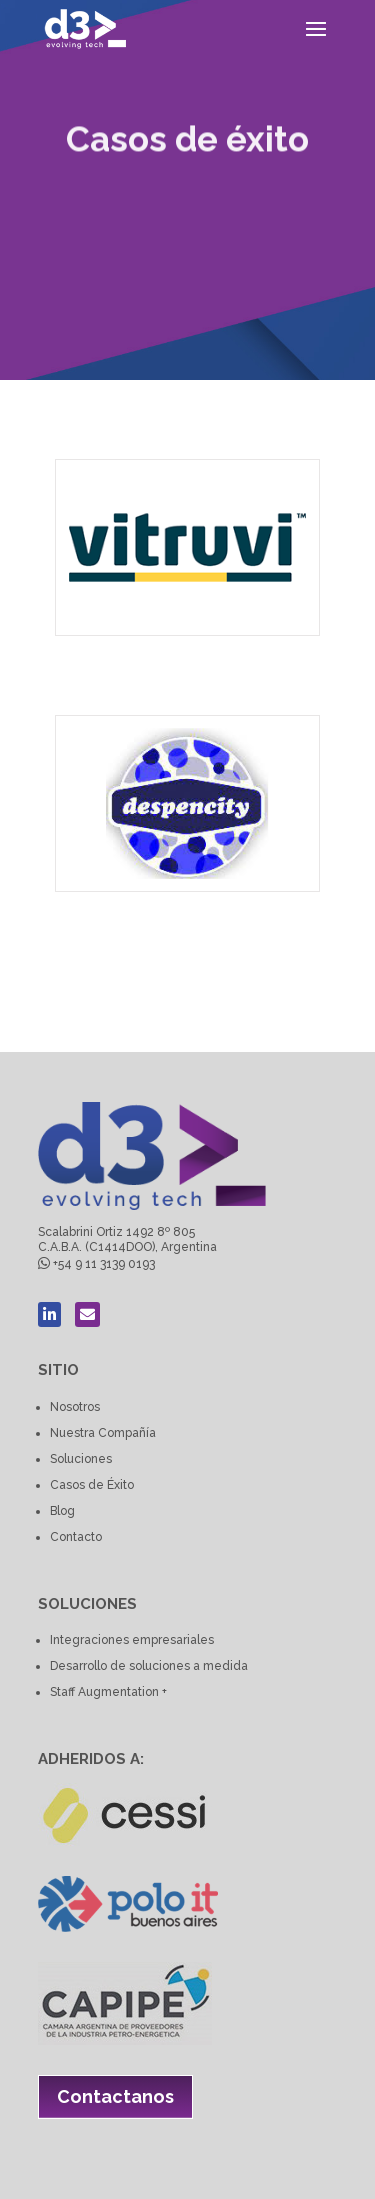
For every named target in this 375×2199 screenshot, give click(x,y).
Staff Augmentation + (108, 1692)
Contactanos (115, 2096)
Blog (62, 1511)
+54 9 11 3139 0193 (104, 1264)
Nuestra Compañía (103, 1433)
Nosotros (75, 1407)
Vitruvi (76, 666)
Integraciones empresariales (132, 1640)
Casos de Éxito (92, 1485)
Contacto (76, 1537)
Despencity (79, 922)
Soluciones (81, 1459)
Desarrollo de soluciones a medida (149, 1666)
